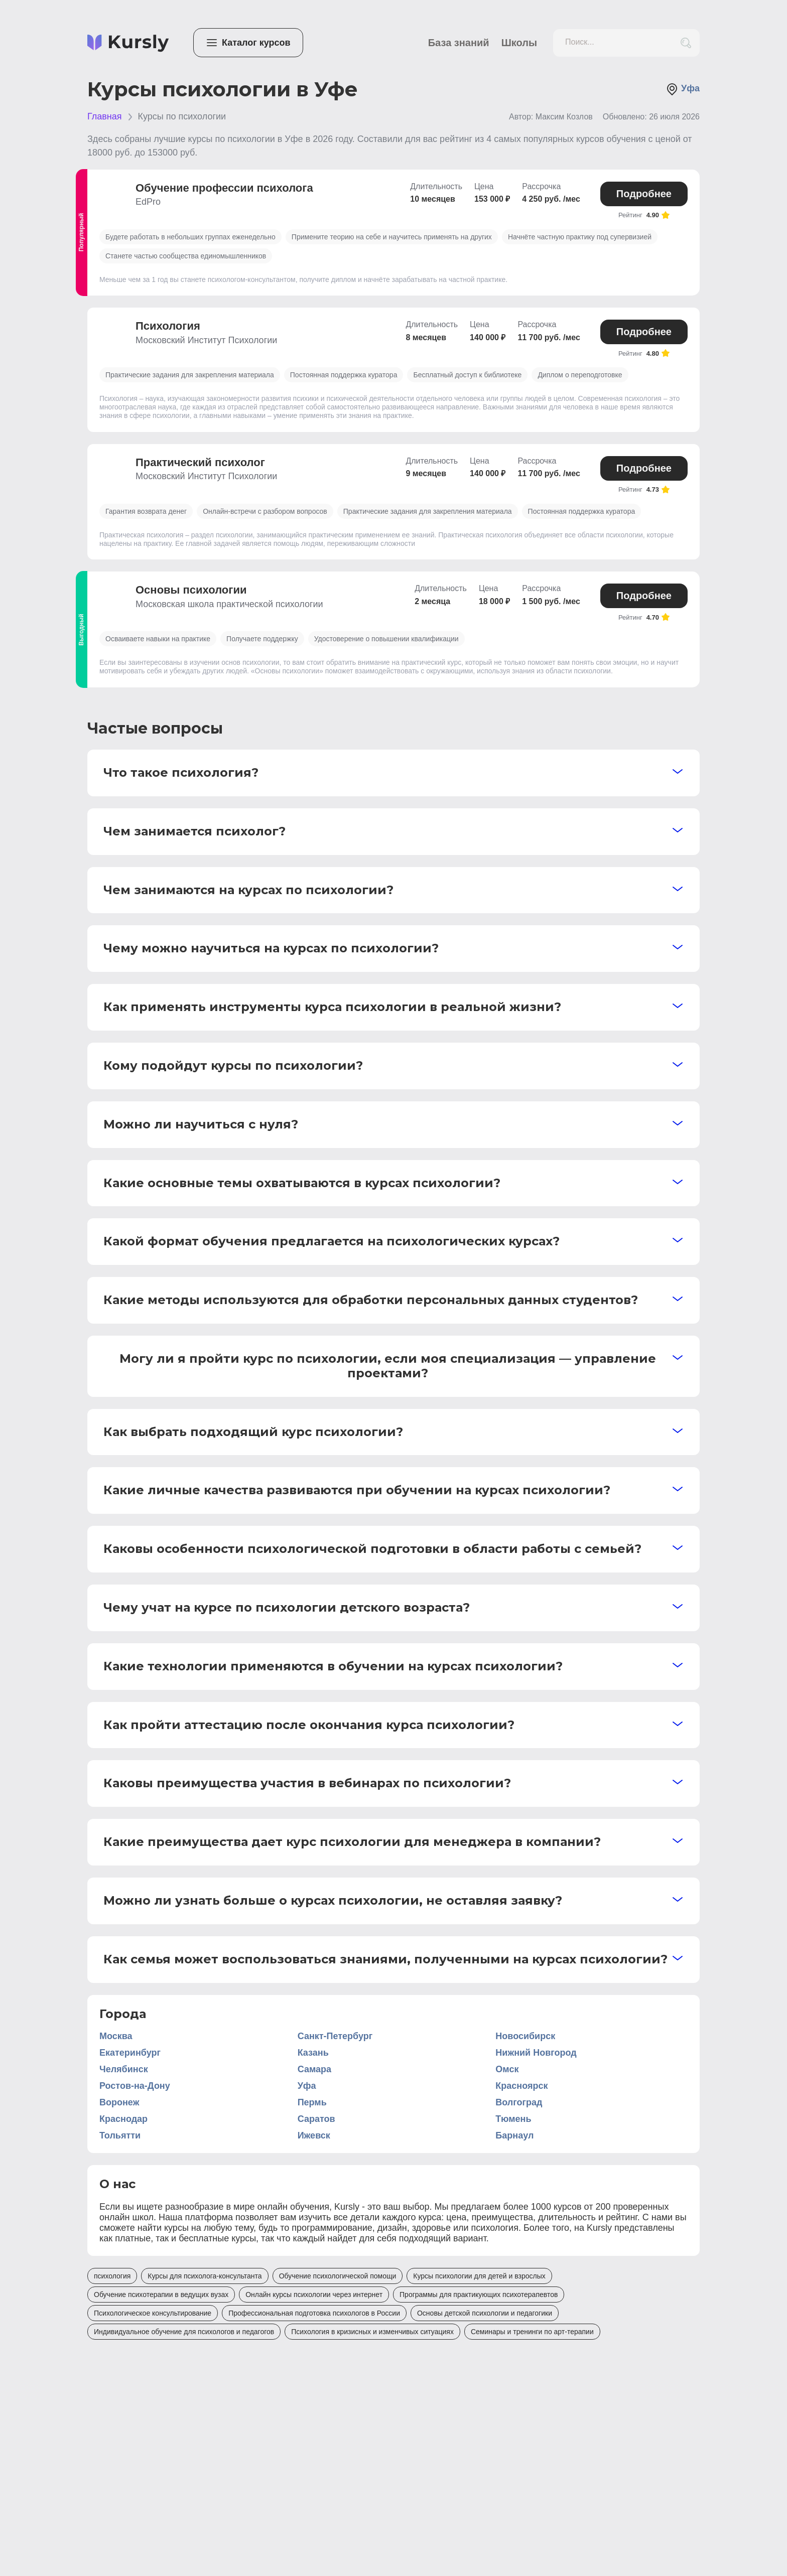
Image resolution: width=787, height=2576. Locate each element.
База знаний (458, 42)
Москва (116, 2036)
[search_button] (686, 43)
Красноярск (521, 2086)
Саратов (316, 2119)
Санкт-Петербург (335, 2036)
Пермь (312, 2102)
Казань (313, 2053)
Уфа (683, 89)
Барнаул (514, 2135)
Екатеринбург (130, 2053)
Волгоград (518, 2102)
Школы (519, 42)
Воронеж (119, 2102)
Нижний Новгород (535, 2053)
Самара (314, 2069)
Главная (104, 116)
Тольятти (120, 2135)
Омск (506, 2069)
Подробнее (644, 193)
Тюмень (513, 2119)
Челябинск (123, 2069)
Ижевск (314, 2135)
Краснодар (123, 2119)
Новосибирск (525, 2036)
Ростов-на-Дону (134, 2086)
